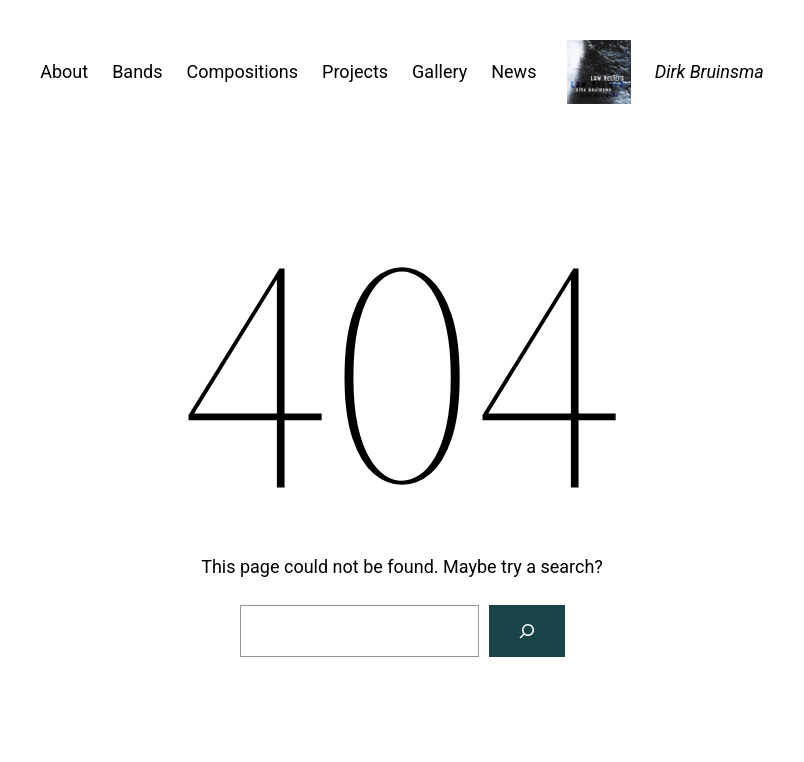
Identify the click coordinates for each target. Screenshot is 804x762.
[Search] (527, 631)
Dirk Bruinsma (709, 71)
